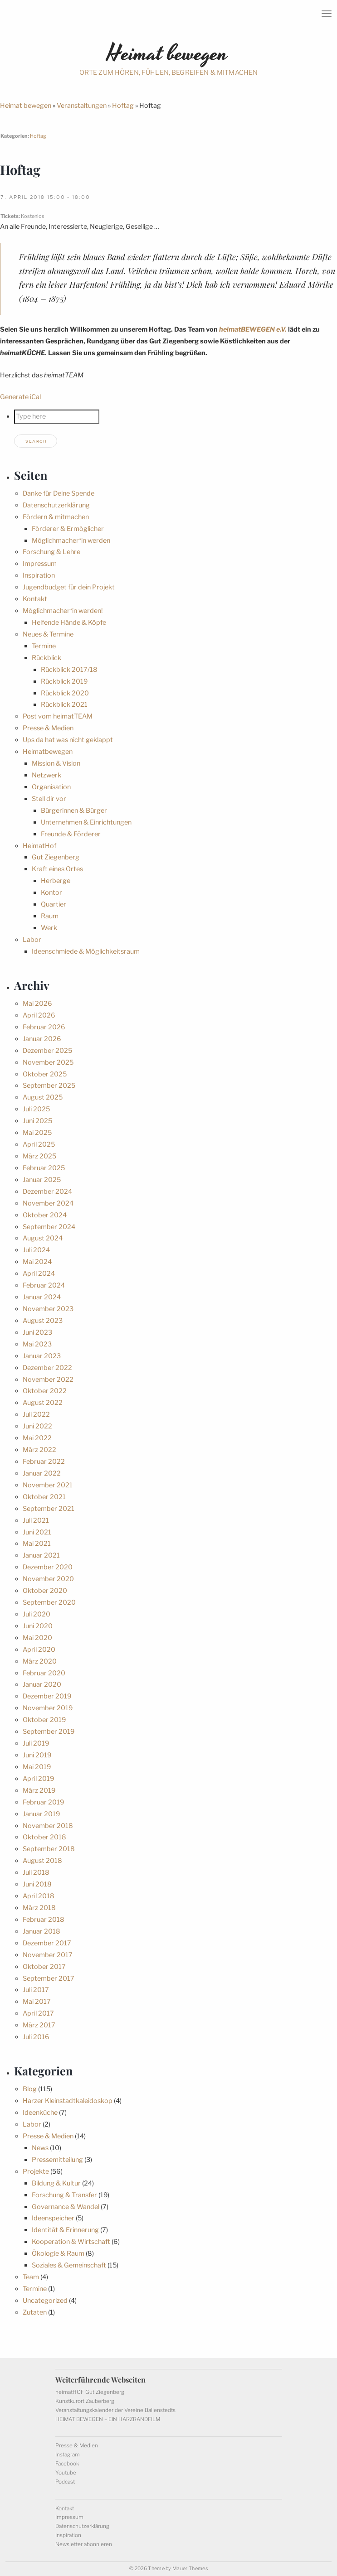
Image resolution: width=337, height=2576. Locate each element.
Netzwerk (46, 775)
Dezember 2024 (47, 1191)
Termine (44, 646)
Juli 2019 (36, 1743)
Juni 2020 (38, 1626)
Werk (49, 928)
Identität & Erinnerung (65, 2230)
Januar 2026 (42, 1039)
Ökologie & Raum (58, 2253)
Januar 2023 (42, 1356)
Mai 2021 (37, 1543)
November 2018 (48, 1826)
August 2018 (42, 1861)
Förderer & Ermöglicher (68, 529)
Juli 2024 (36, 1250)
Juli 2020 (36, 1614)
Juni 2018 (37, 1884)
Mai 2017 (37, 2001)
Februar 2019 (43, 1802)
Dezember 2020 (48, 1567)
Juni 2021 (37, 1532)
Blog (30, 2089)
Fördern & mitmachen (56, 517)
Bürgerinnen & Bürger (74, 810)
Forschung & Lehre (51, 552)
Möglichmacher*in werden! (63, 611)
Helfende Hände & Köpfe (69, 622)
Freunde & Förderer (71, 834)
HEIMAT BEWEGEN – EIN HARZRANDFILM (107, 2419)
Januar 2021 (41, 1555)
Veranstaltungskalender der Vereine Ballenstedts (115, 2410)
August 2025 (43, 1097)
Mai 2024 (37, 1262)
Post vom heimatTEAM (58, 716)
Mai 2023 (37, 1344)
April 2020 (39, 1649)
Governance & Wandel (65, 2207)
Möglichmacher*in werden (71, 540)
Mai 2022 (37, 1438)
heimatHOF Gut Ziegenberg (89, 2392)
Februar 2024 (44, 1285)
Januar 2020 (42, 1684)
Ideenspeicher (53, 2218)
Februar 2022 (44, 1461)
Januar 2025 (42, 1180)
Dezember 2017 (47, 1943)
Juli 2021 (36, 1520)
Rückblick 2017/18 (69, 670)
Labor (32, 940)
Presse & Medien (48, 728)
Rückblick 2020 (65, 693)
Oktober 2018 (44, 1837)
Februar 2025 (44, 1168)
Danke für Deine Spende (58, 493)
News (40, 2148)
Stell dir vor (49, 799)
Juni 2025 (37, 1121)
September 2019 (48, 1731)
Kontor (51, 892)
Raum (50, 916)
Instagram (67, 2454)
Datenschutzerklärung (56, 505)
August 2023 (43, 1321)
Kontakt (35, 599)
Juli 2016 (36, 2037)
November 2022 (48, 1379)
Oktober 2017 (44, 1967)
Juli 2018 (36, 1872)
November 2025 (48, 1062)
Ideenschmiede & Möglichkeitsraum (86, 951)
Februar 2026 (44, 1027)
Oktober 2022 (45, 1391)
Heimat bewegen (25, 105)
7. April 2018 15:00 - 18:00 (45, 197)
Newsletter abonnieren (83, 2544)
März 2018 (39, 1908)
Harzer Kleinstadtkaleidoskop (67, 2101)
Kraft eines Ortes (57, 869)
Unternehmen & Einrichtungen (86, 822)
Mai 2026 (37, 1003)
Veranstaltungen (82, 105)
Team (31, 2277)
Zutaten (35, 2312)
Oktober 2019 (44, 1720)
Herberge (55, 881)
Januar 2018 (41, 1931)
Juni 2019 (37, 1755)
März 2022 (39, 1450)
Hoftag (123, 105)
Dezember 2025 (47, 1051)
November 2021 (48, 1485)
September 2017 (48, 1978)
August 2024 (43, 1238)
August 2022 (43, 1403)
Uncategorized (45, 2300)
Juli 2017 (36, 1990)
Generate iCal (20, 397)
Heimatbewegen (48, 752)
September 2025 (49, 1085)
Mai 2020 (37, 1638)
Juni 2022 (37, 1426)
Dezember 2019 (47, 1696)
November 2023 (48, 1309)
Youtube (65, 2473)
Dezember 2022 (47, 1368)
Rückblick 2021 (64, 704)
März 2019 (39, 1790)
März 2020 (40, 1661)
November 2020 (48, 1579)
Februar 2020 (44, 1673)
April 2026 (39, 1015)
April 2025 (39, 1144)
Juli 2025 (36, 1109)
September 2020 (49, 1602)
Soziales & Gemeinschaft (69, 2265)
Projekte (36, 2171)
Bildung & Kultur (56, 2183)
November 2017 (48, 1955)
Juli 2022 (36, 1414)
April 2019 (38, 1779)
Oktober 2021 (44, 1497)
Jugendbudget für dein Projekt (69, 587)
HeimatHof (39, 846)
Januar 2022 (42, 1473)
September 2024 (49, 1227)
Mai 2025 (37, 1133)
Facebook (67, 2463)
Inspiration (39, 575)
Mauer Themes (190, 2568)
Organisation (51, 787)
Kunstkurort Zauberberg (84, 2401)
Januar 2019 (41, 1814)
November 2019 (48, 1708)
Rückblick (46, 658)
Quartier (53, 904)
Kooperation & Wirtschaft (71, 2242)
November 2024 (48, 1203)
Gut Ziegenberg (55, 857)
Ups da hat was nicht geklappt (68, 740)
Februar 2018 (43, 1919)
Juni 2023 (37, 1332)
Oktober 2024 (45, 1215)
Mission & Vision (56, 763)
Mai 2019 (37, 1767)
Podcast (65, 2482)
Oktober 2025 (45, 1074)
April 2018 (38, 1896)
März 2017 (39, 2025)
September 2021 (48, 1509)
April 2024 (39, 1273)
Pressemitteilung (57, 2160)
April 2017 (38, 2013)
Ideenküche (40, 2112)
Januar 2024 (42, 1297)
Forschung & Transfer (64, 2195)
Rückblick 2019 (64, 681)
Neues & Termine (48, 634)
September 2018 (49, 1849)
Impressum (40, 564)
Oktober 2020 (45, 1591)
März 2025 (39, 1156)
